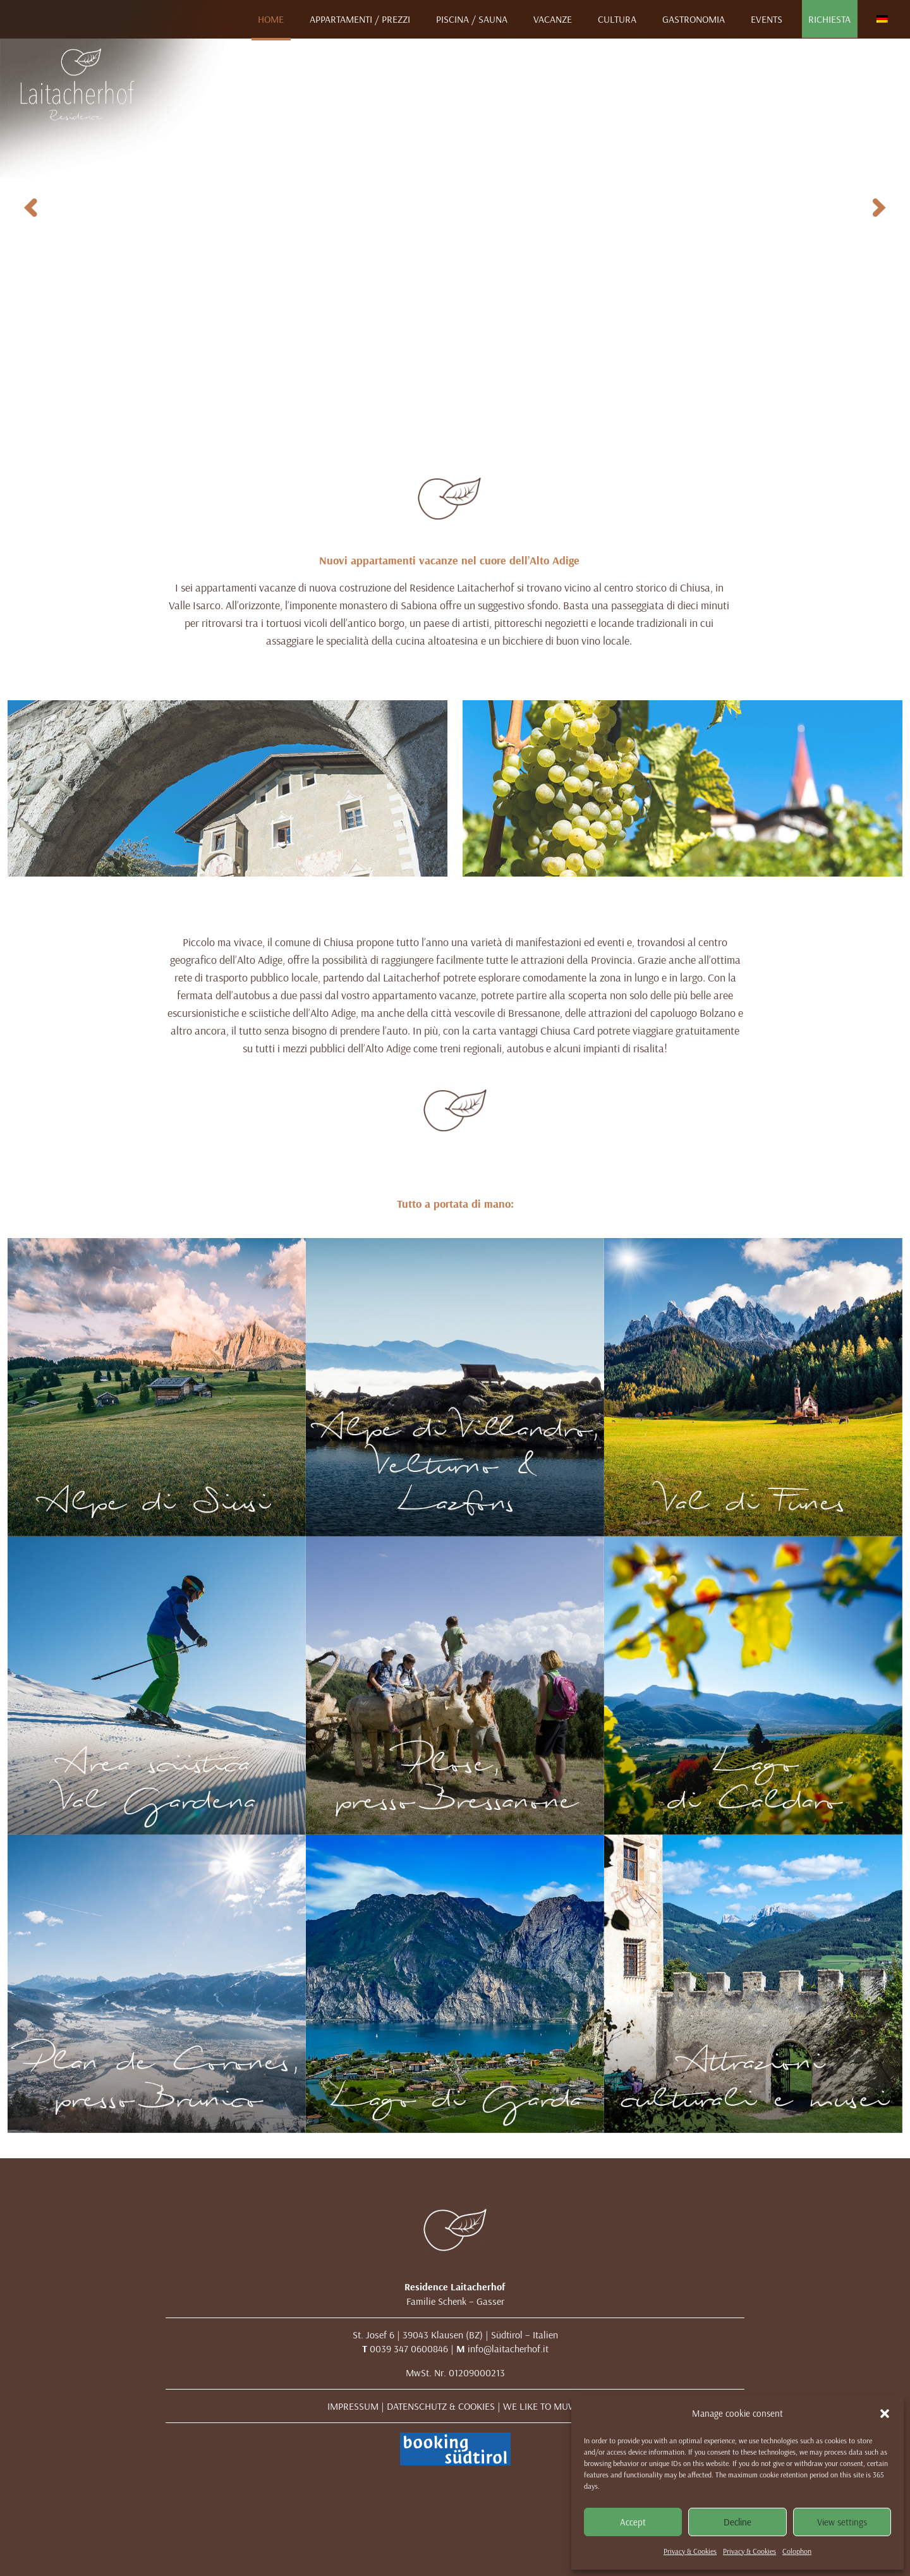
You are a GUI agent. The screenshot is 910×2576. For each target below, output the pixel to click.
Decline (737, 2522)
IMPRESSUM (353, 2406)
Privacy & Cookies (690, 2551)
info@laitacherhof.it (508, 2348)
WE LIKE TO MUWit (543, 2406)
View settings (842, 2522)
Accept (633, 2522)
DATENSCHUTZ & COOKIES (441, 2406)
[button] (884, 2413)
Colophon (796, 2551)
